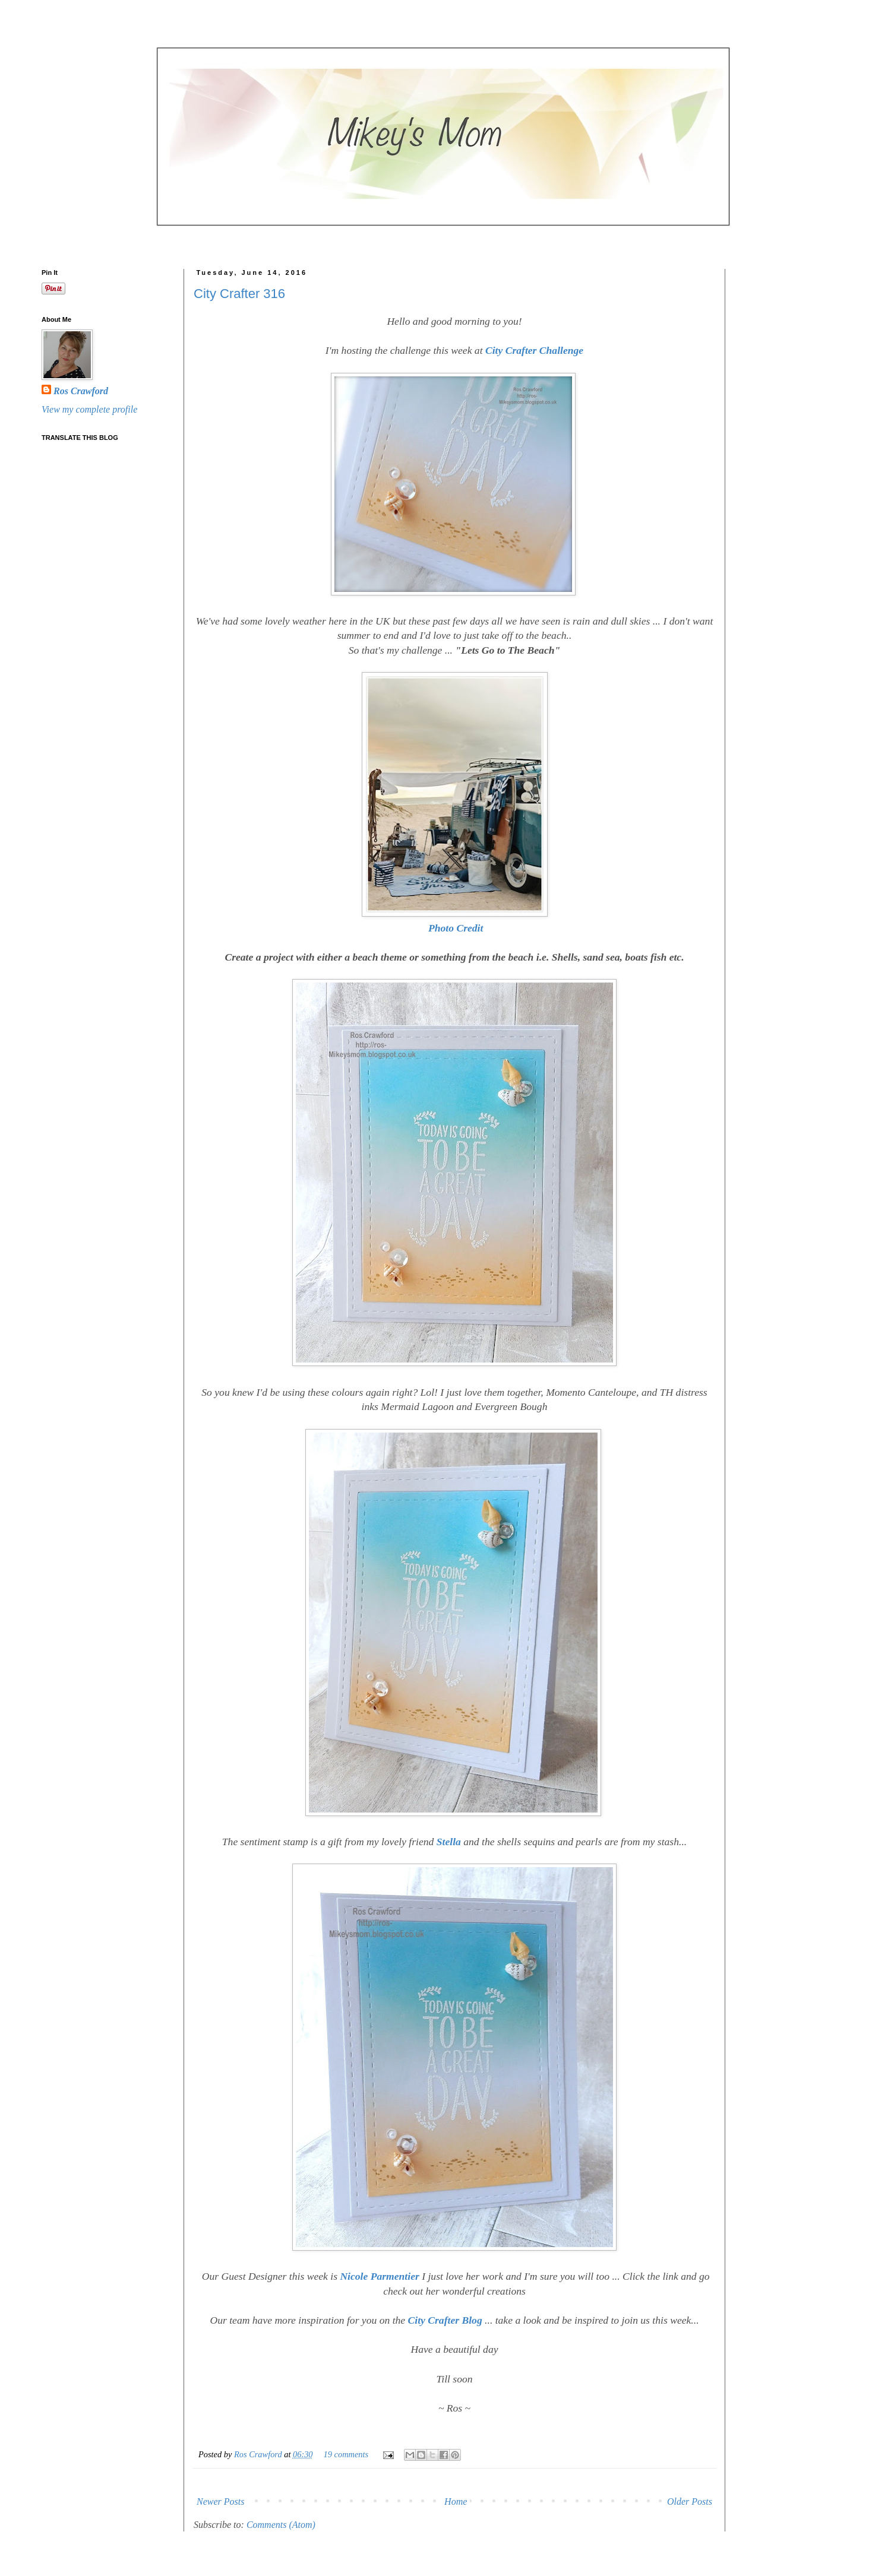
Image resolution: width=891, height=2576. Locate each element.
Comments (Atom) (281, 2525)
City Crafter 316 (239, 293)
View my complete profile (89, 409)
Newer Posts (220, 2501)
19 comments (346, 2454)
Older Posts (689, 2501)
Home (455, 2501)
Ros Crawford (259, 2454)
